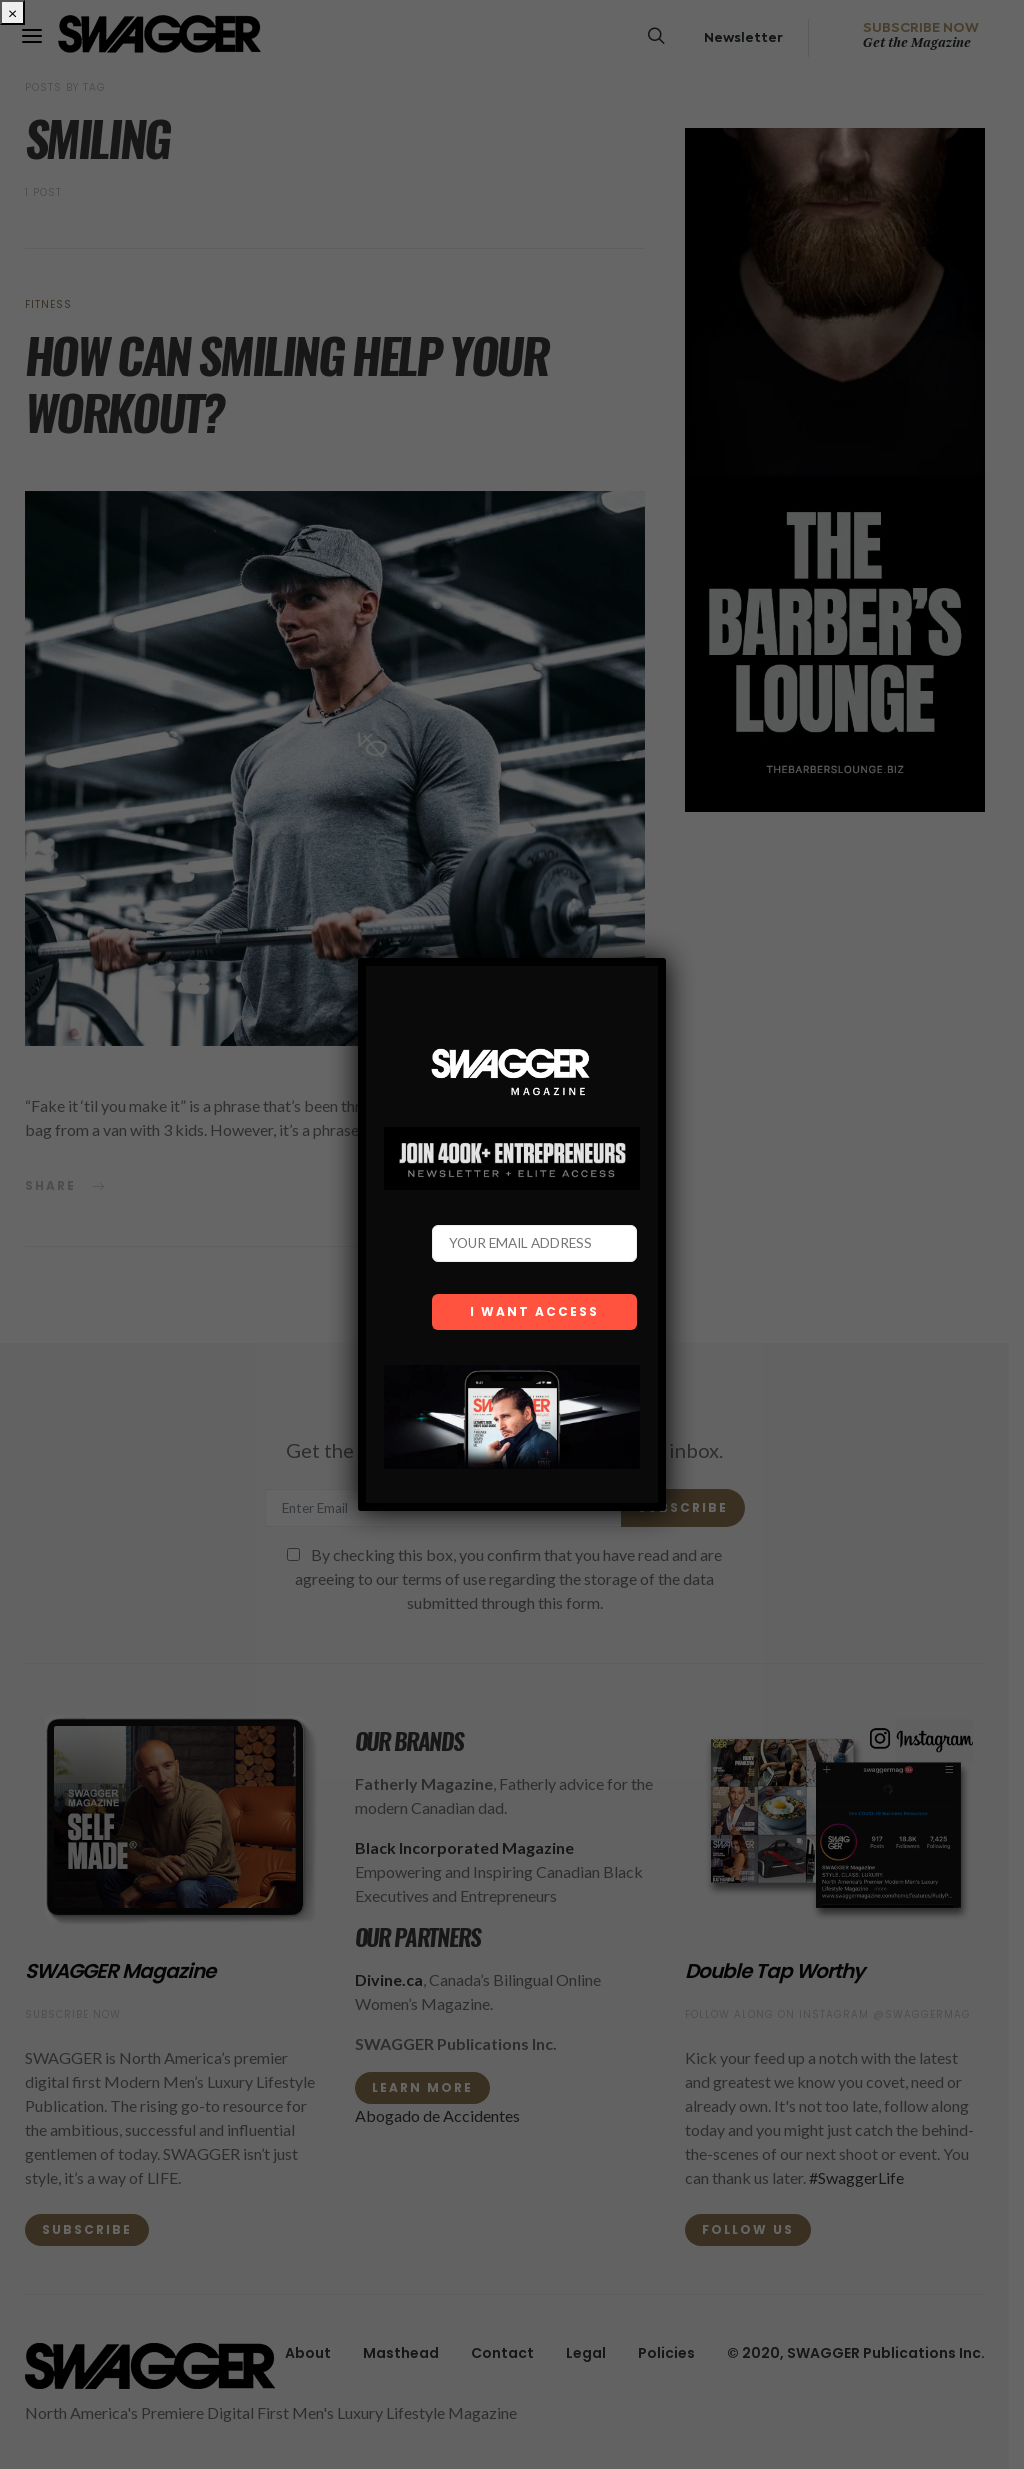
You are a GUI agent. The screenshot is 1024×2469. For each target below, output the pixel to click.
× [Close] (12, 12)
